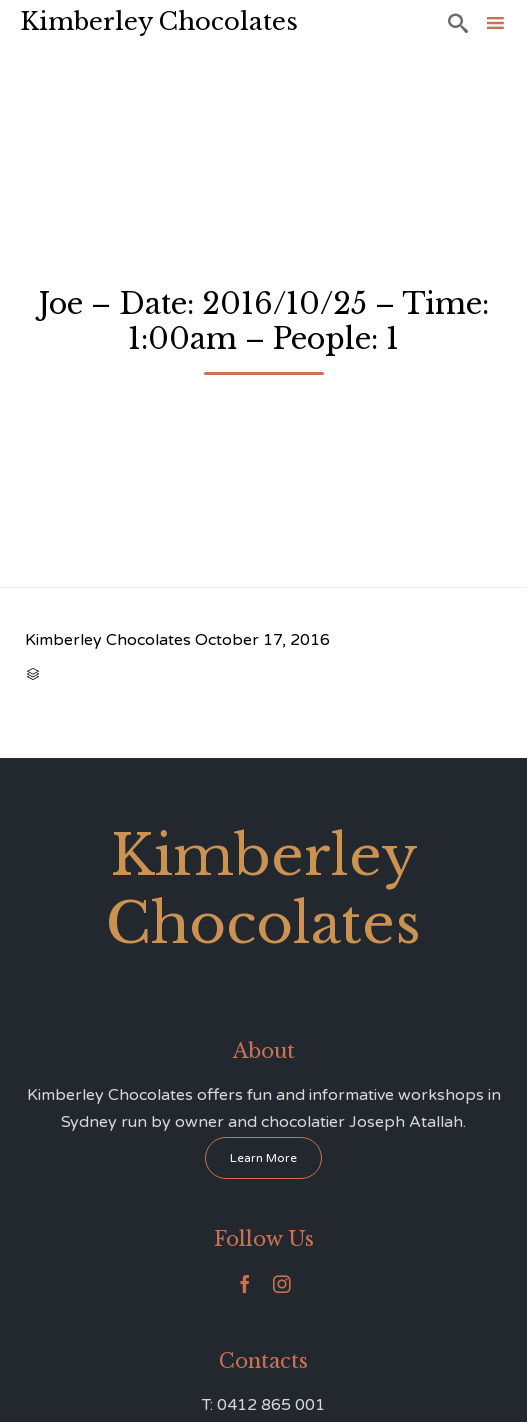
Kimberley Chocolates (159, 21)
